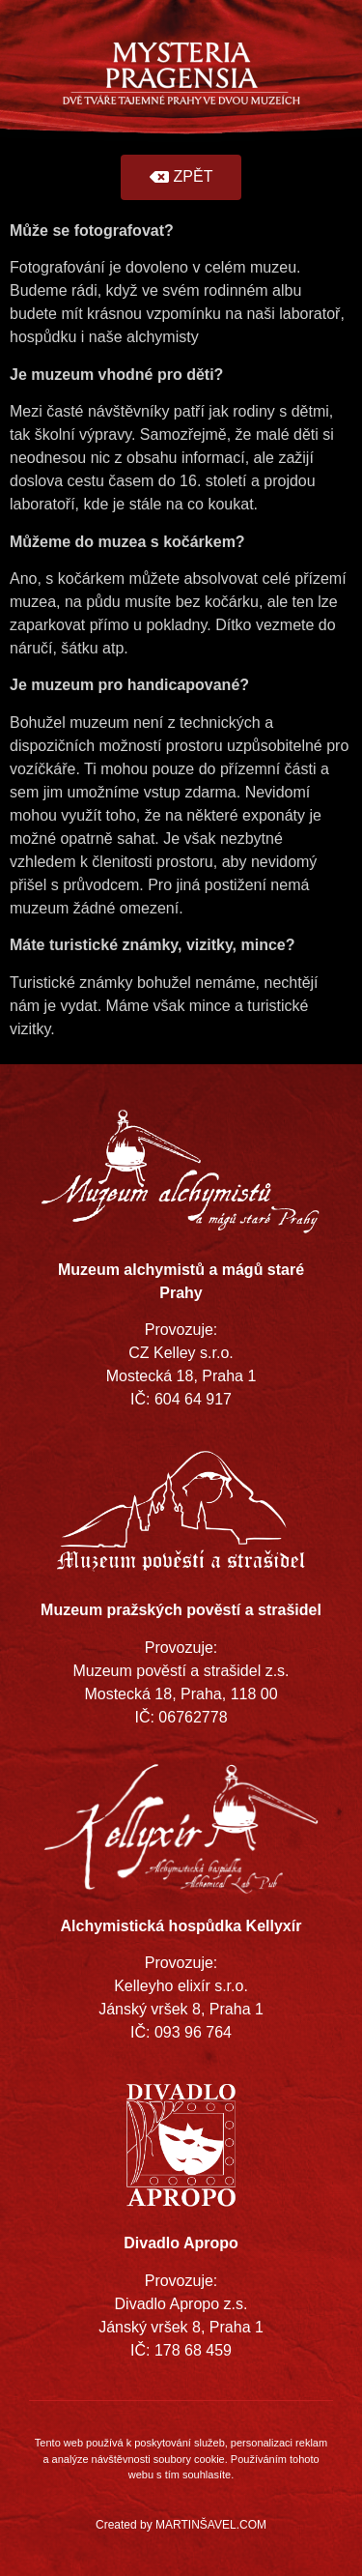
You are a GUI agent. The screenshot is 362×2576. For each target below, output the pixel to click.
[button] (181, 177)
